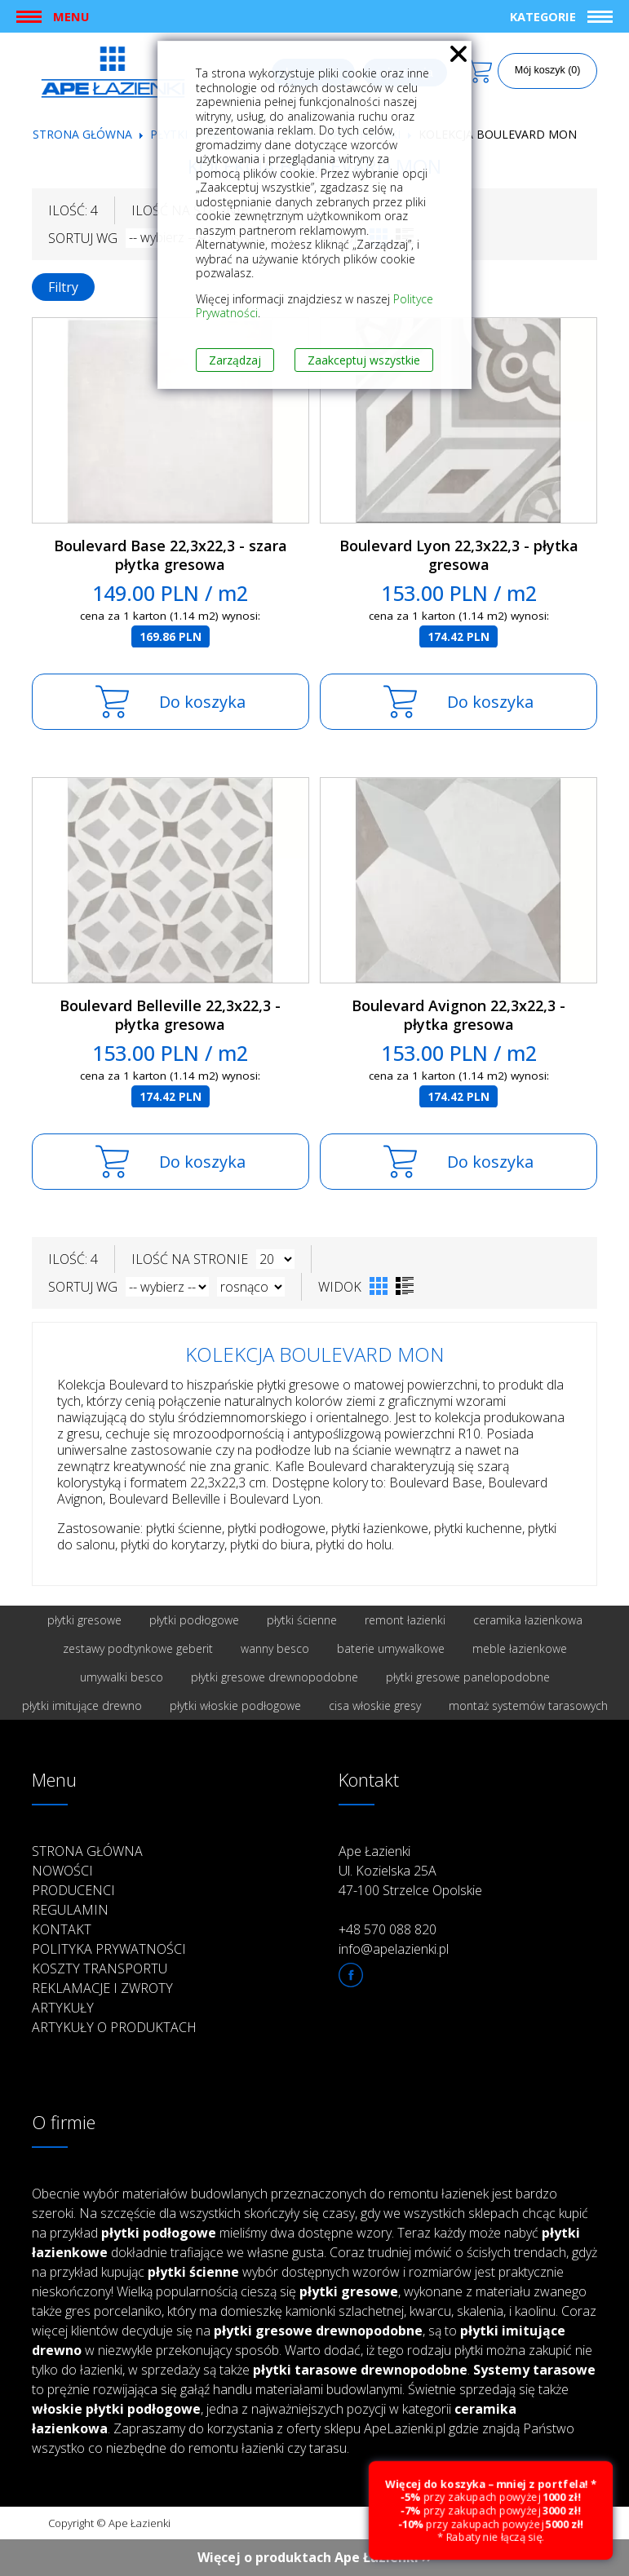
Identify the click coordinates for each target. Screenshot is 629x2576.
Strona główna (82, 134)
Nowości (62, 1871)
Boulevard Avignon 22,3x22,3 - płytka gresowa (458, 1015)
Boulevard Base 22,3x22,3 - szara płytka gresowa (170, 555)
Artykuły (63, 2008)
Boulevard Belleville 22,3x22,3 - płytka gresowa (170, 1015)
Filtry (63, 287)
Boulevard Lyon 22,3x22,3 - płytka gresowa (458, 555)
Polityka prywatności (109, 1949)
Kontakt (61, 1929)
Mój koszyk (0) (548, 70)
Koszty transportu (99, 1968)
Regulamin (70, 1910)
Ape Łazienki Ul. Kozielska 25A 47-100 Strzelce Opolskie (410, 1870)
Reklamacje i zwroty (102, 1988)
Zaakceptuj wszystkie (364, 360)
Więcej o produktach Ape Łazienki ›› (314, 2557)
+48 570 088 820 (387, 1929)
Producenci (73, 1890)
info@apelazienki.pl (394, 1949)
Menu (71, 16)
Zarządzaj (235, 360)
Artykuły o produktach (114, 2027)
